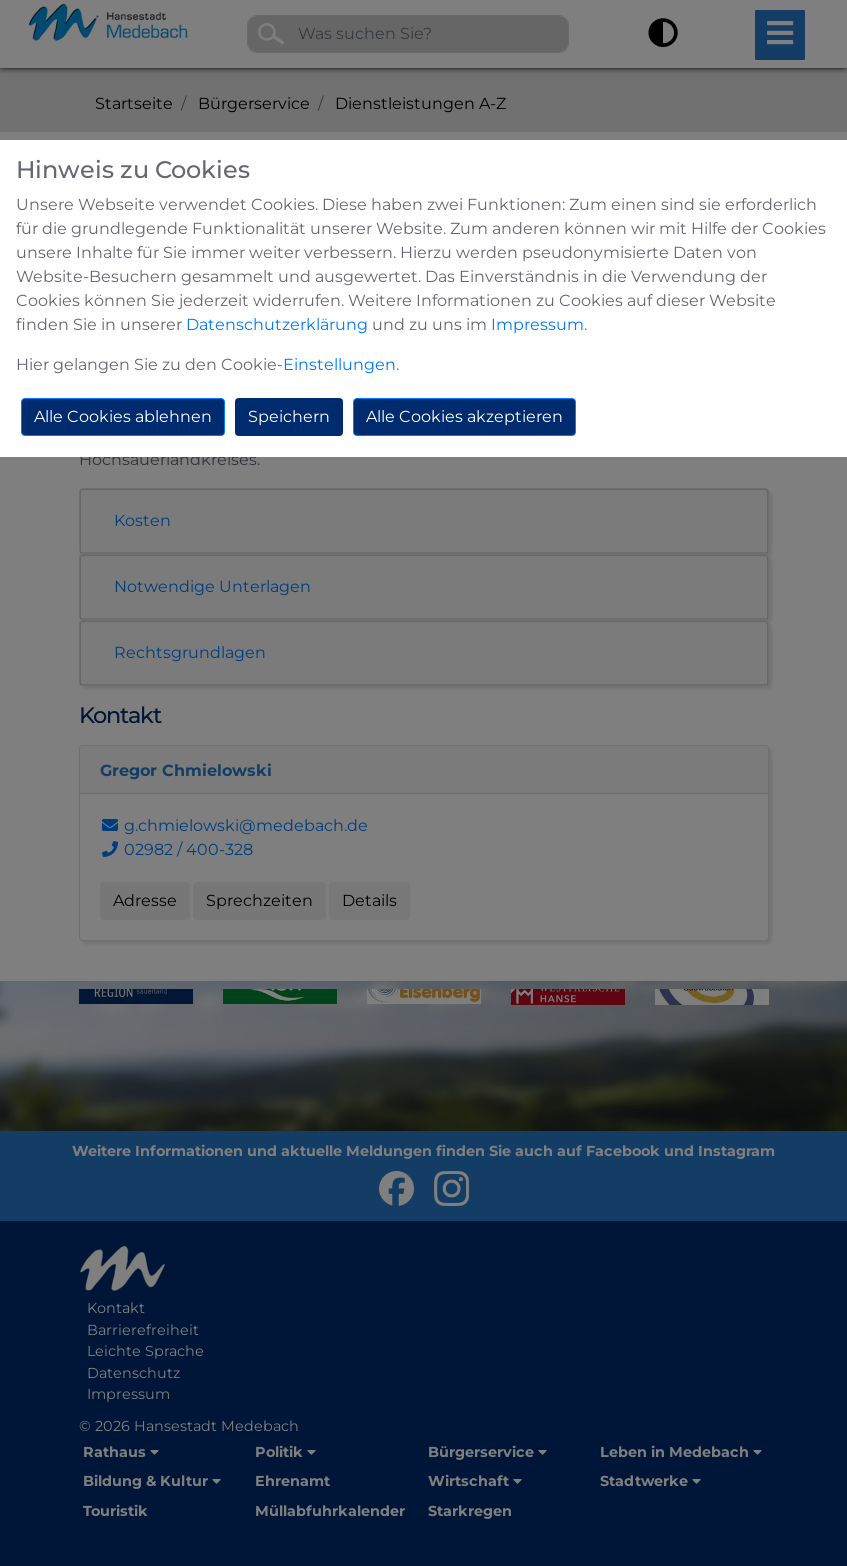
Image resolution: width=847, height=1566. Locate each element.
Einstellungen (339, 364)
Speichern (289, 416)
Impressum (537, 324)
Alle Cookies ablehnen (123, 416)
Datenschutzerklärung (277, 324)
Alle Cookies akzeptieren (464, 416)
